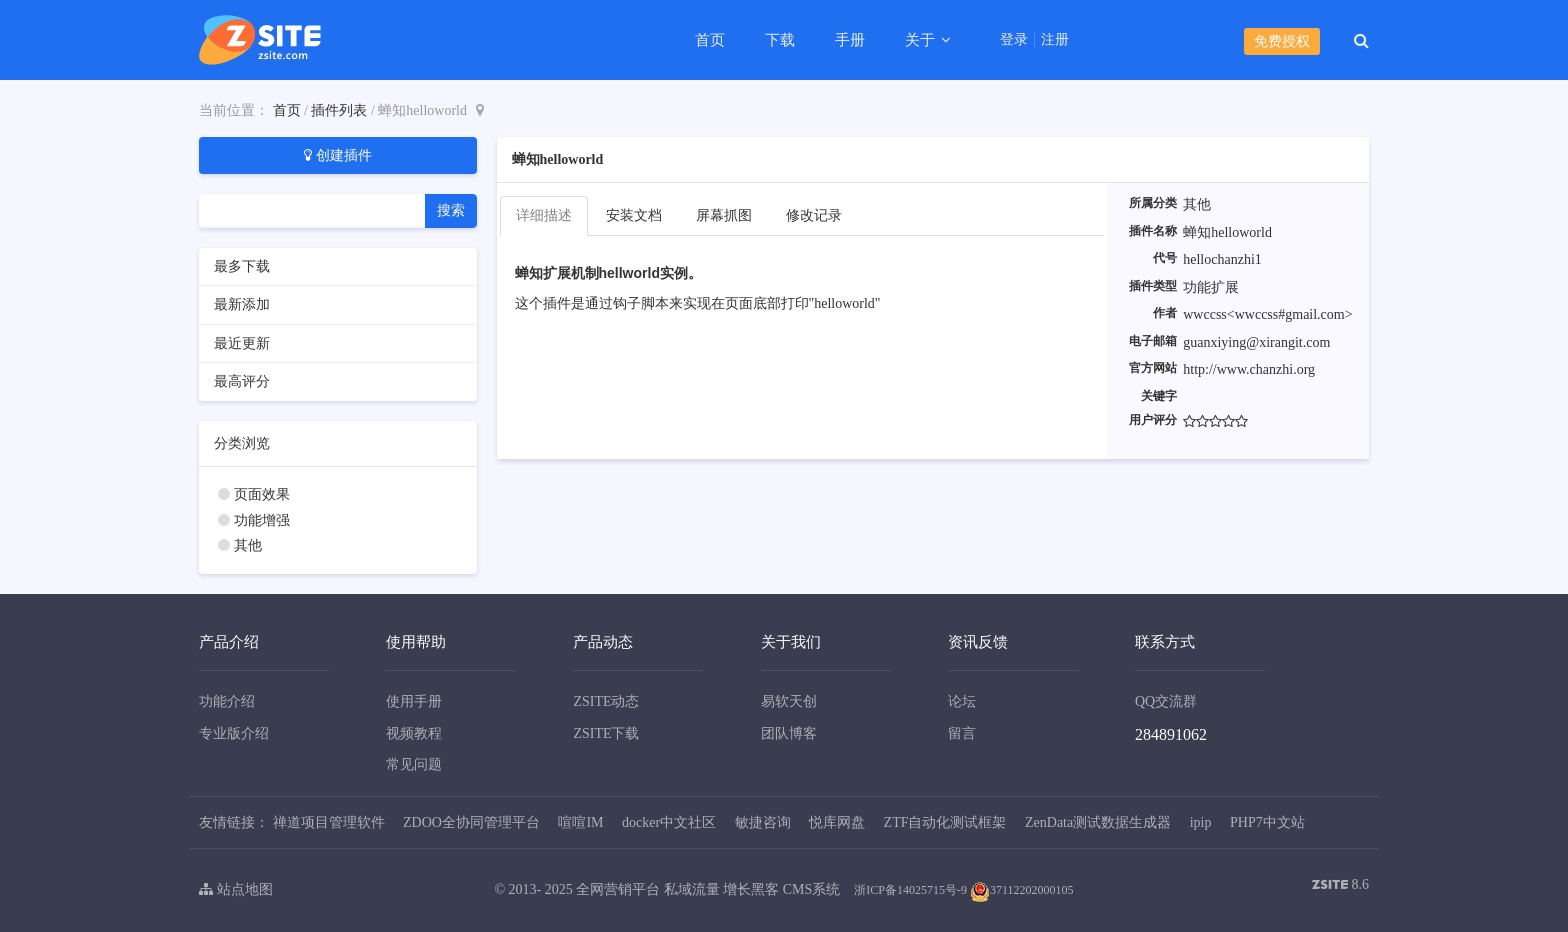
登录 (1014, 40)
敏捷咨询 (763, 822)
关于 (922, 40)
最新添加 (242, 304)
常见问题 (414, 764)
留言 (962, 733)
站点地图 (236, 889)
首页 (710, 40)
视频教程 (414, 733)
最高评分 (242, 381)
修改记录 (814, 215)
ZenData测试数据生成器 (1098, 822)
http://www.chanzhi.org (1249, 369)
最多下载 (242, 266)
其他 (248, 545)
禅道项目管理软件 (329, 822)
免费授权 (1282, 41)
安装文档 (634, 215)
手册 (850, 40)
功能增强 (262, 520)
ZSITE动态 (606, 701)
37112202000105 (1022, 890)
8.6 (1340, 886)
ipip (1201, 822)
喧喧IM (580, 822)
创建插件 (338, 155)
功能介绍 (227, 701)
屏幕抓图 (724, 215)
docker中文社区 (669, 822)
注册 (1055, 40)
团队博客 (789, 733)
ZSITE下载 (606, 733)
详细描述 (544, 215)
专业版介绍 (234, 733)
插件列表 (339, 110)
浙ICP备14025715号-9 (910, 890)
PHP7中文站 (1267, 822)
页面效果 (262, 494)
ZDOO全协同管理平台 (471, 822)
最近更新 (242, 343)
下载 (780, 40)
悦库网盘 (837, 822)
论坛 (962, 701)
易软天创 (789, 701)
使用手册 (414, 701)
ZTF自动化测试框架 (945, 822)
